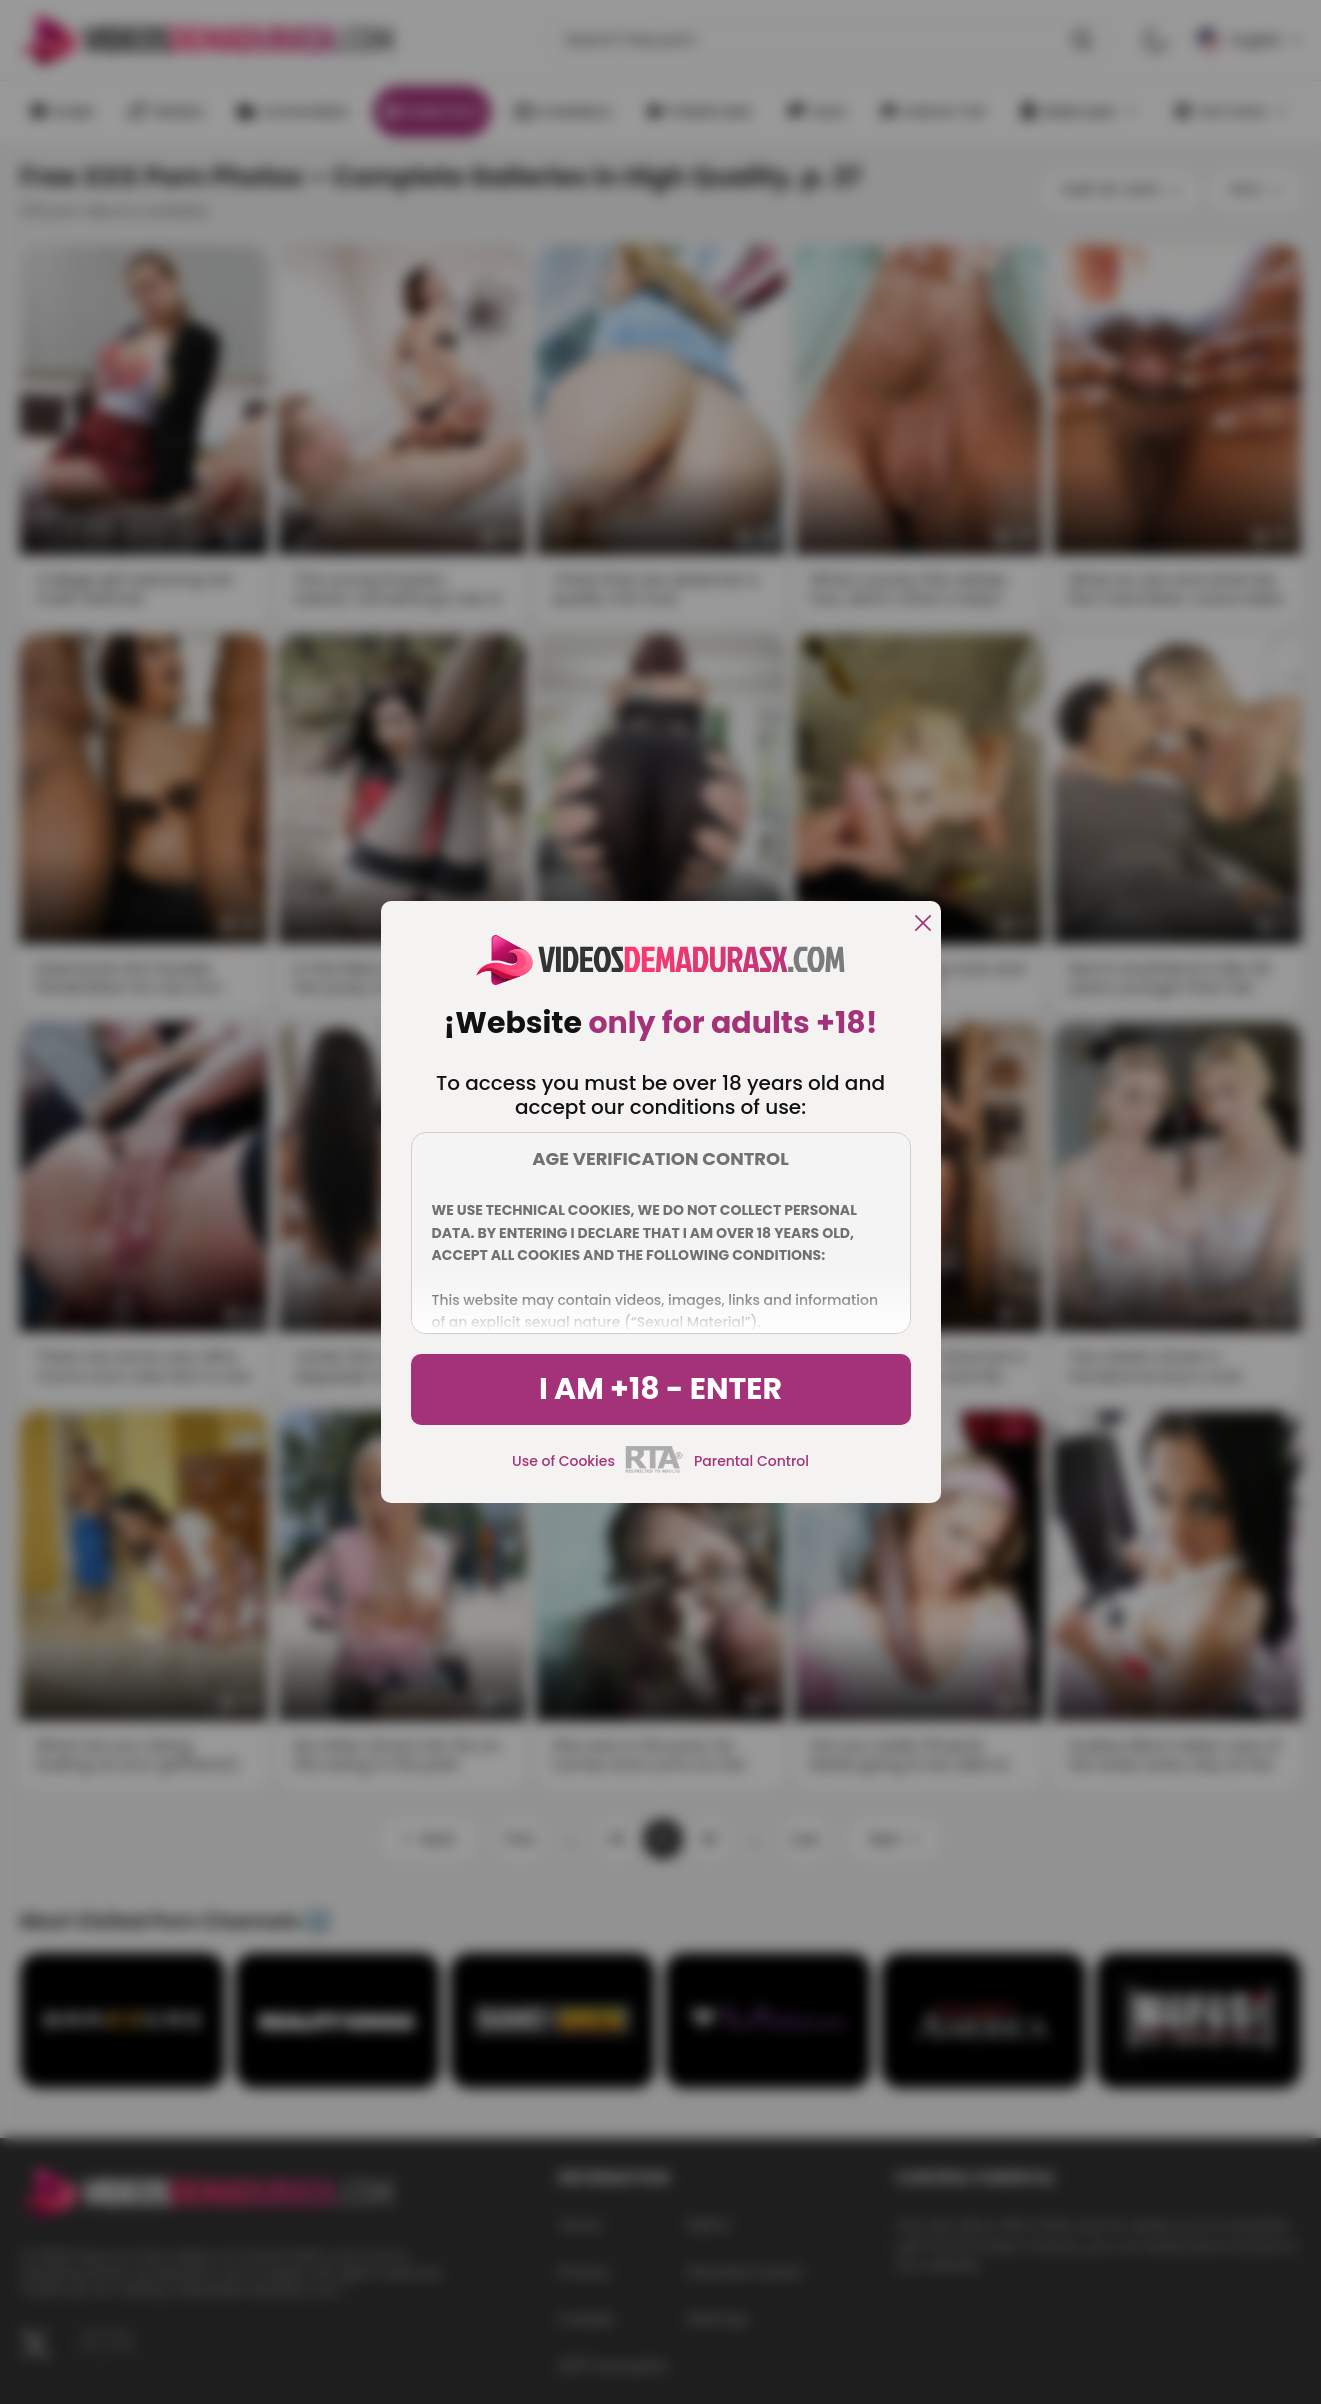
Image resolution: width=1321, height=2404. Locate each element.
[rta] (654, 1470)
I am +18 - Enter (660, 1389)
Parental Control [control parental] (751, 1461)
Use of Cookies (563, 1461)
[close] (923, 924)
